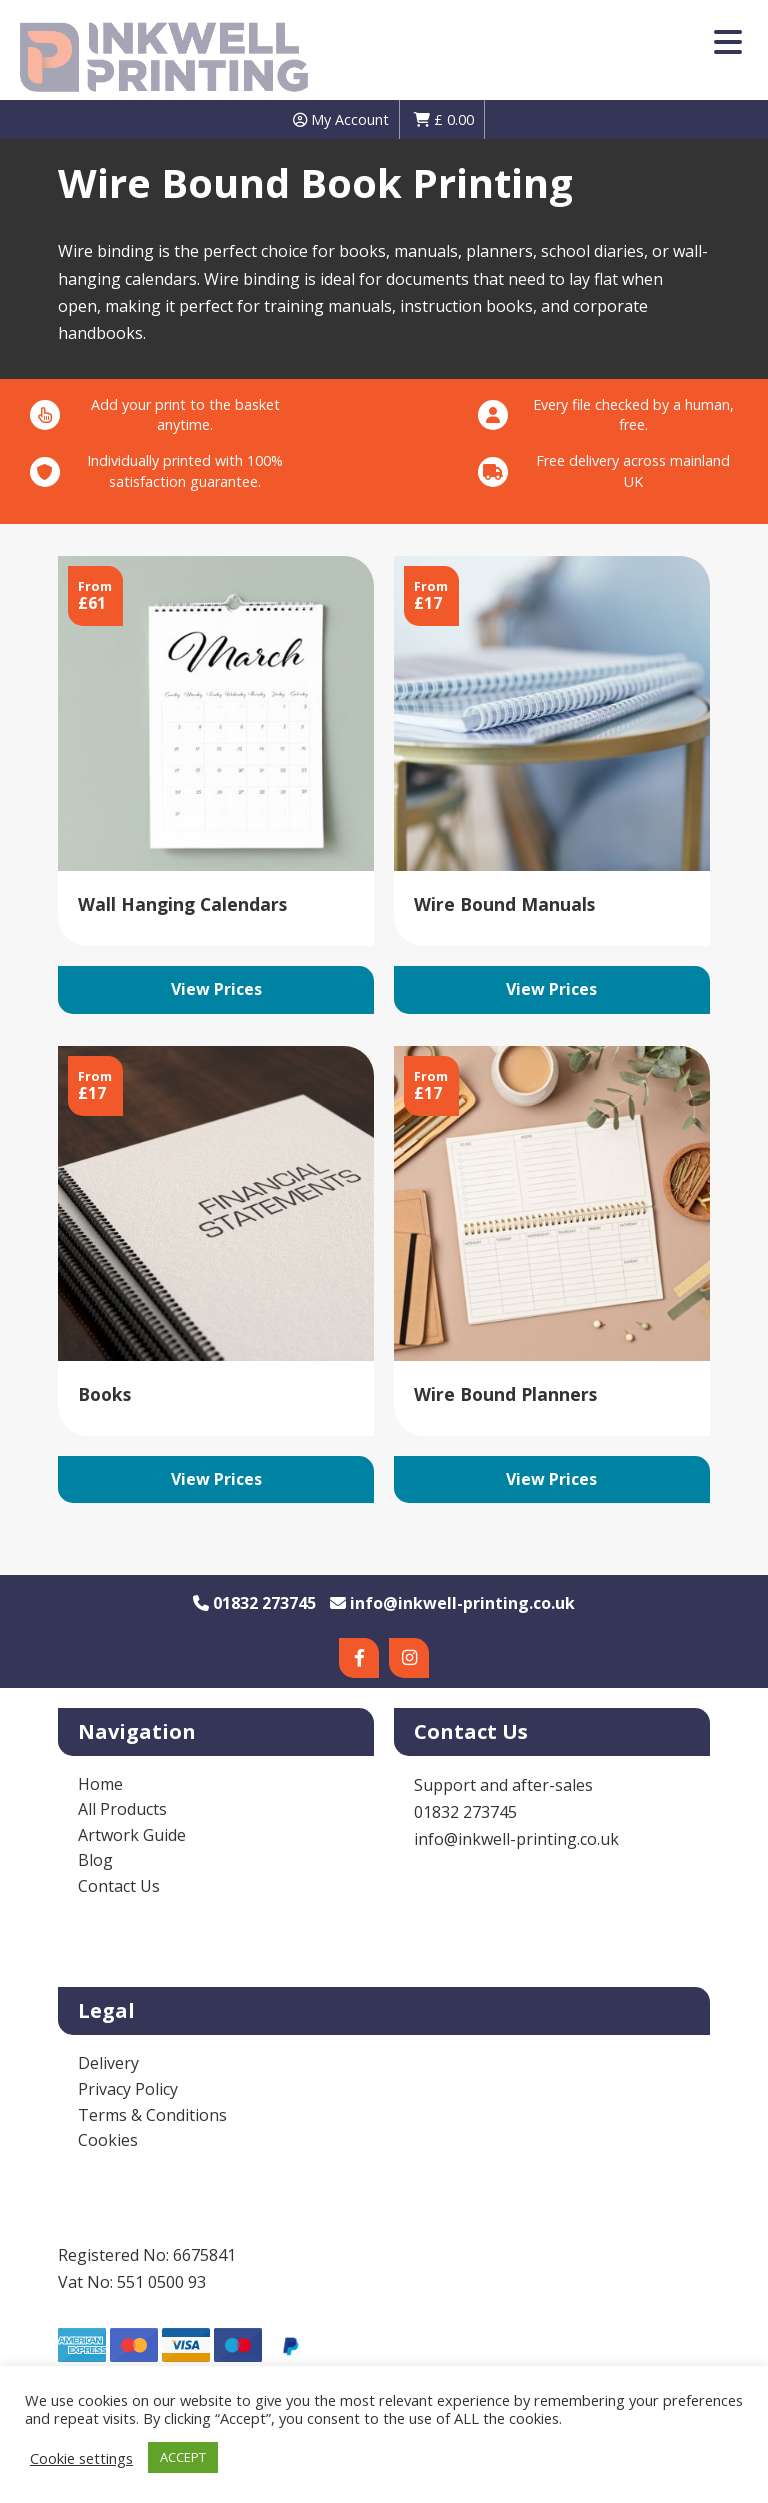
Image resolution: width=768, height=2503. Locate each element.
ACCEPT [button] (183, 2457)
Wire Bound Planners (505, 1394)
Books (104, 1394)
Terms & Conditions (152, 2115)
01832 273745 (254, 1603)
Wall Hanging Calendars (182, 904)
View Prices (216, 989)
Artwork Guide (132, 1835)
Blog (95, 1860)
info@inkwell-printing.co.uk (452, 1603)
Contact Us (119, 1886)
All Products (122, 1809)
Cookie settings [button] (81, 2458)
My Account (341, 119)
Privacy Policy (128, 2089)
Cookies (108, 2140)
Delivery (108, 2063)
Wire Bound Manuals (504, 904)
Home (100, 1784)
